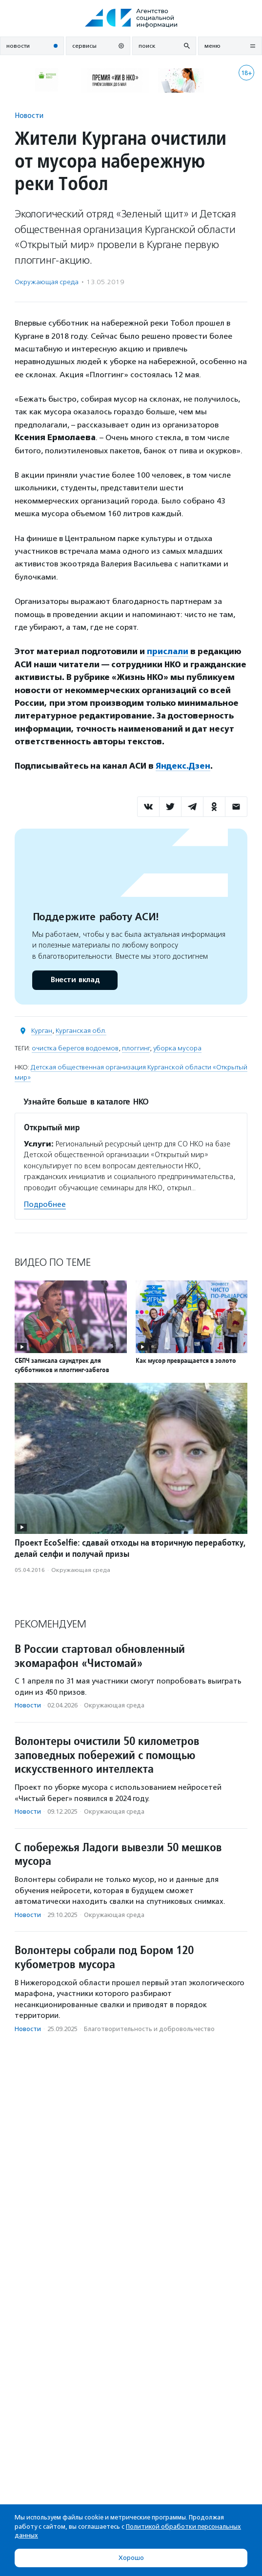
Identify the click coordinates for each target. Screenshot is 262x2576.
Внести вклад (74, 980)
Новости (29, 115)
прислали (167, 651)
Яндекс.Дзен (183, 766)
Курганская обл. (81, 1031)
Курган (41, 1031)
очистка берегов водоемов (75, 1048)
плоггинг (136, 1048)
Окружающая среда (47, 282)
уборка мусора (177, 1048)
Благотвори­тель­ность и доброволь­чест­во (149, 2029)
